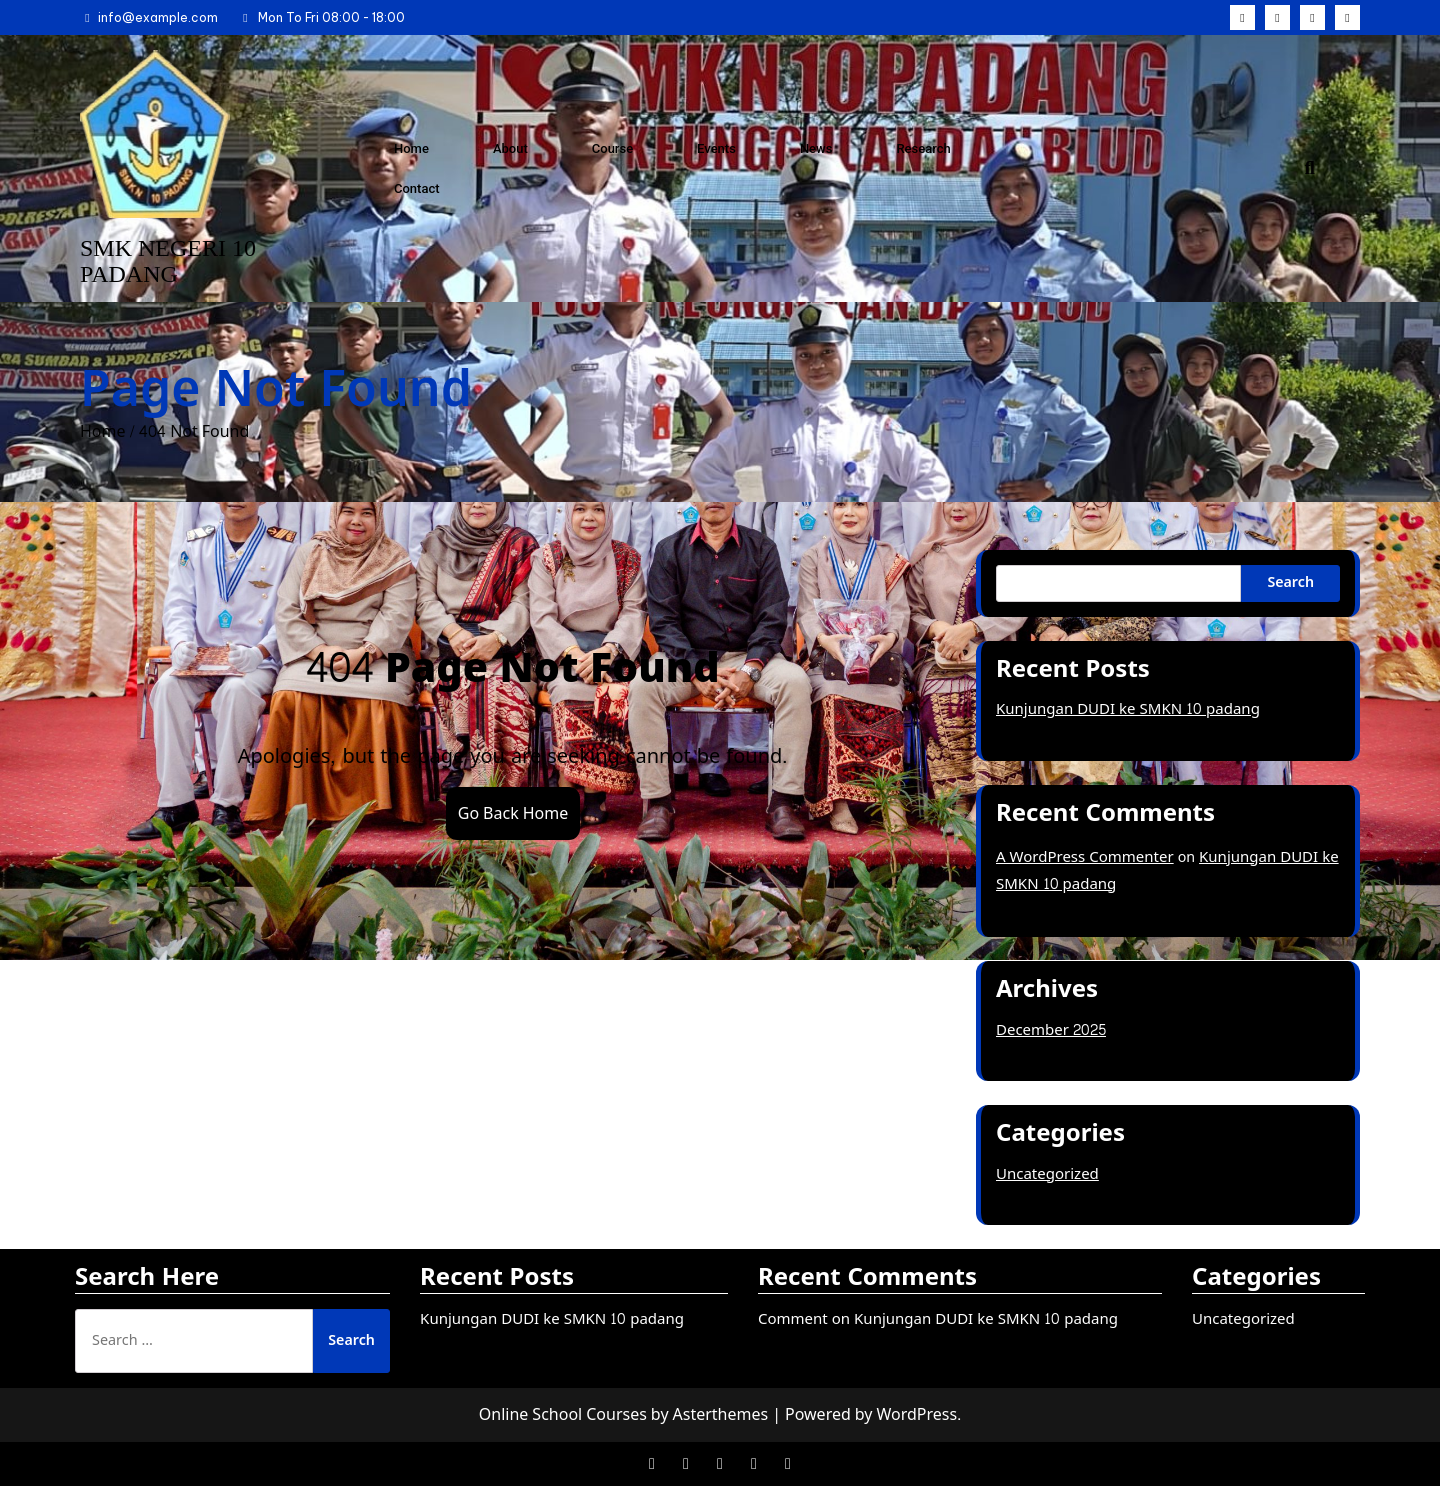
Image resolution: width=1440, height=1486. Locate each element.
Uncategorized (1047, 1174)
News (816, 148)
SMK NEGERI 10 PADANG (168, 261)
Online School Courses (563, 1414)
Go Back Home (513, 813)
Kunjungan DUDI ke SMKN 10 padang (1128, 709)
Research (923, 148)
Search (1290, 582)
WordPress (916, 1414)
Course (612, 148)
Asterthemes (721, 1414)
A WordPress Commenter (1085, 857)
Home (411, 148)
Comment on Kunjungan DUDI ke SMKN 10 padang (938, 1319)
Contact (417, 188)
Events (716, 148)
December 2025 (1051, 1030)
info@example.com (149, 17)
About (510, 148)
